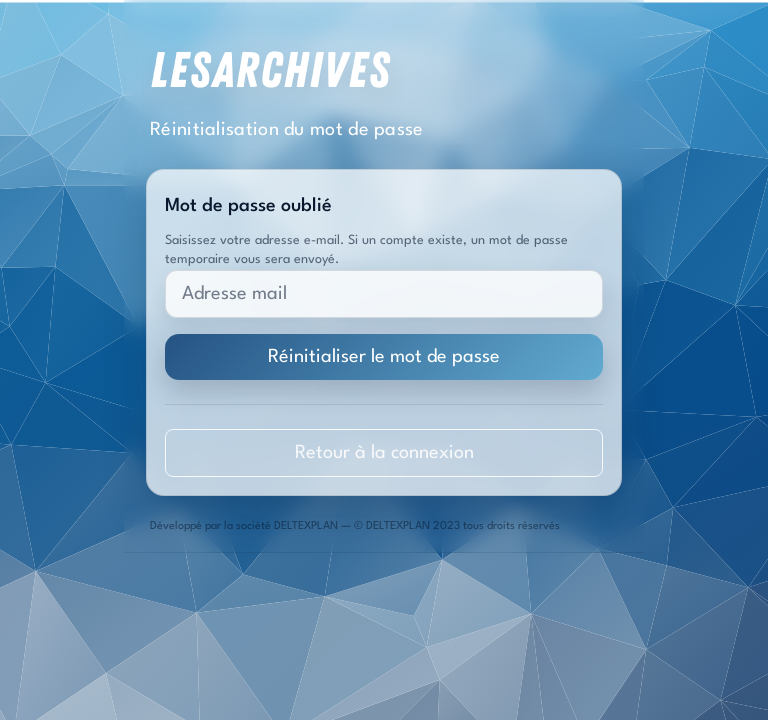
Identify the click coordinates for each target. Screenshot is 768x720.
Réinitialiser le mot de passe (384, 357)
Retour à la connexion (384, 453)
